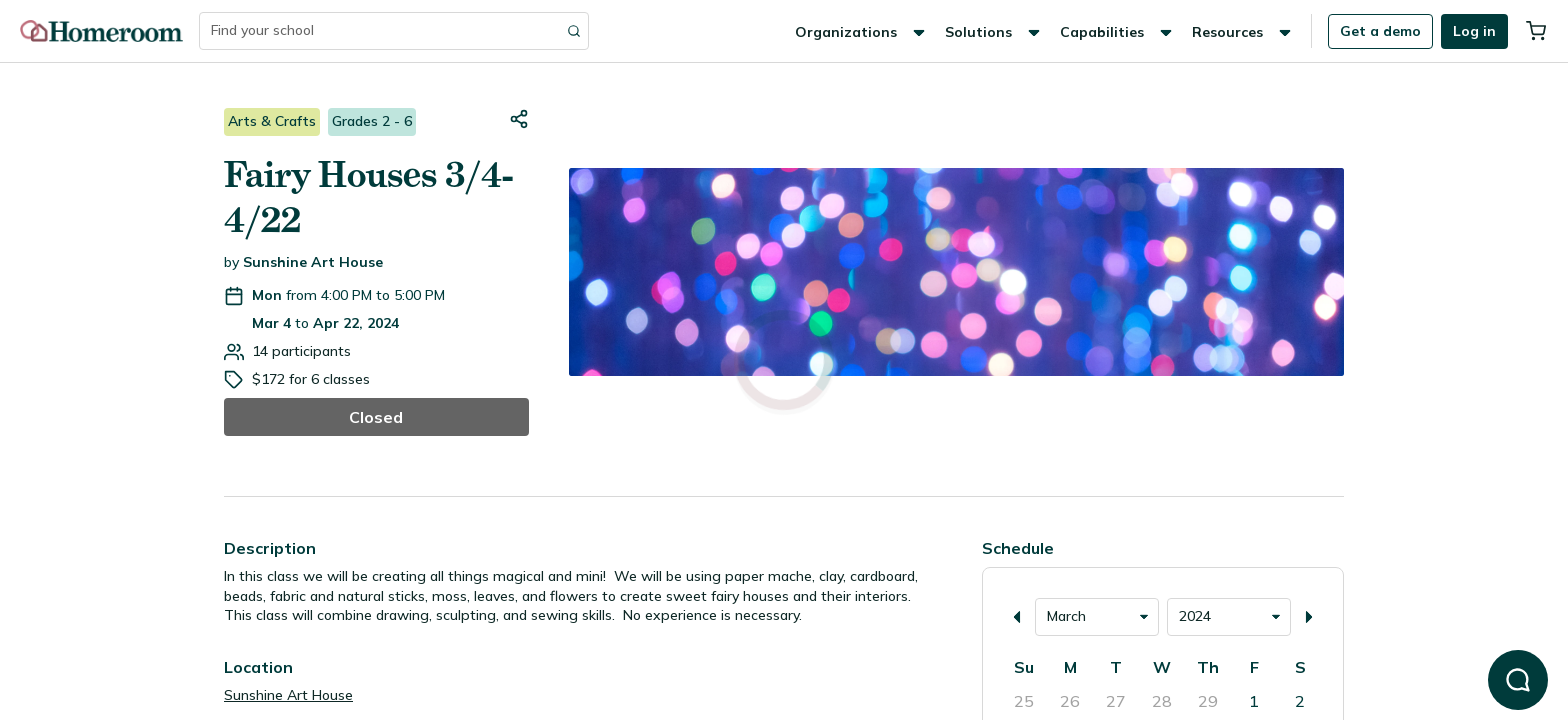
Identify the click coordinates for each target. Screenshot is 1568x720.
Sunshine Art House (313, 262)
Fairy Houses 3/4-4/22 (368, 197)
